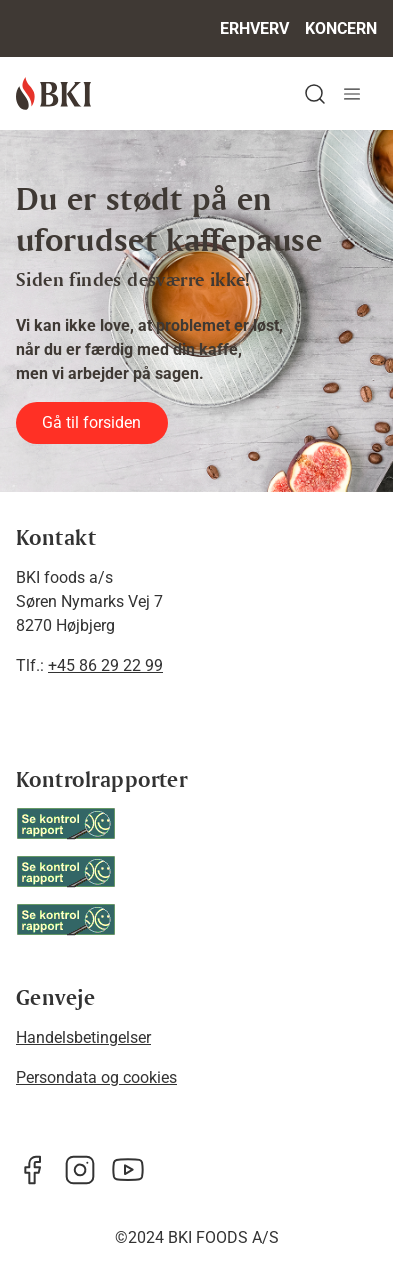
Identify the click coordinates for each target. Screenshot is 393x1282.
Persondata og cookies (96, 1077)
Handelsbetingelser (83, 1037)
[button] (315, 93)
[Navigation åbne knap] (352, 93)
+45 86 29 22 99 (105, 665)
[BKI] (53, 93)
